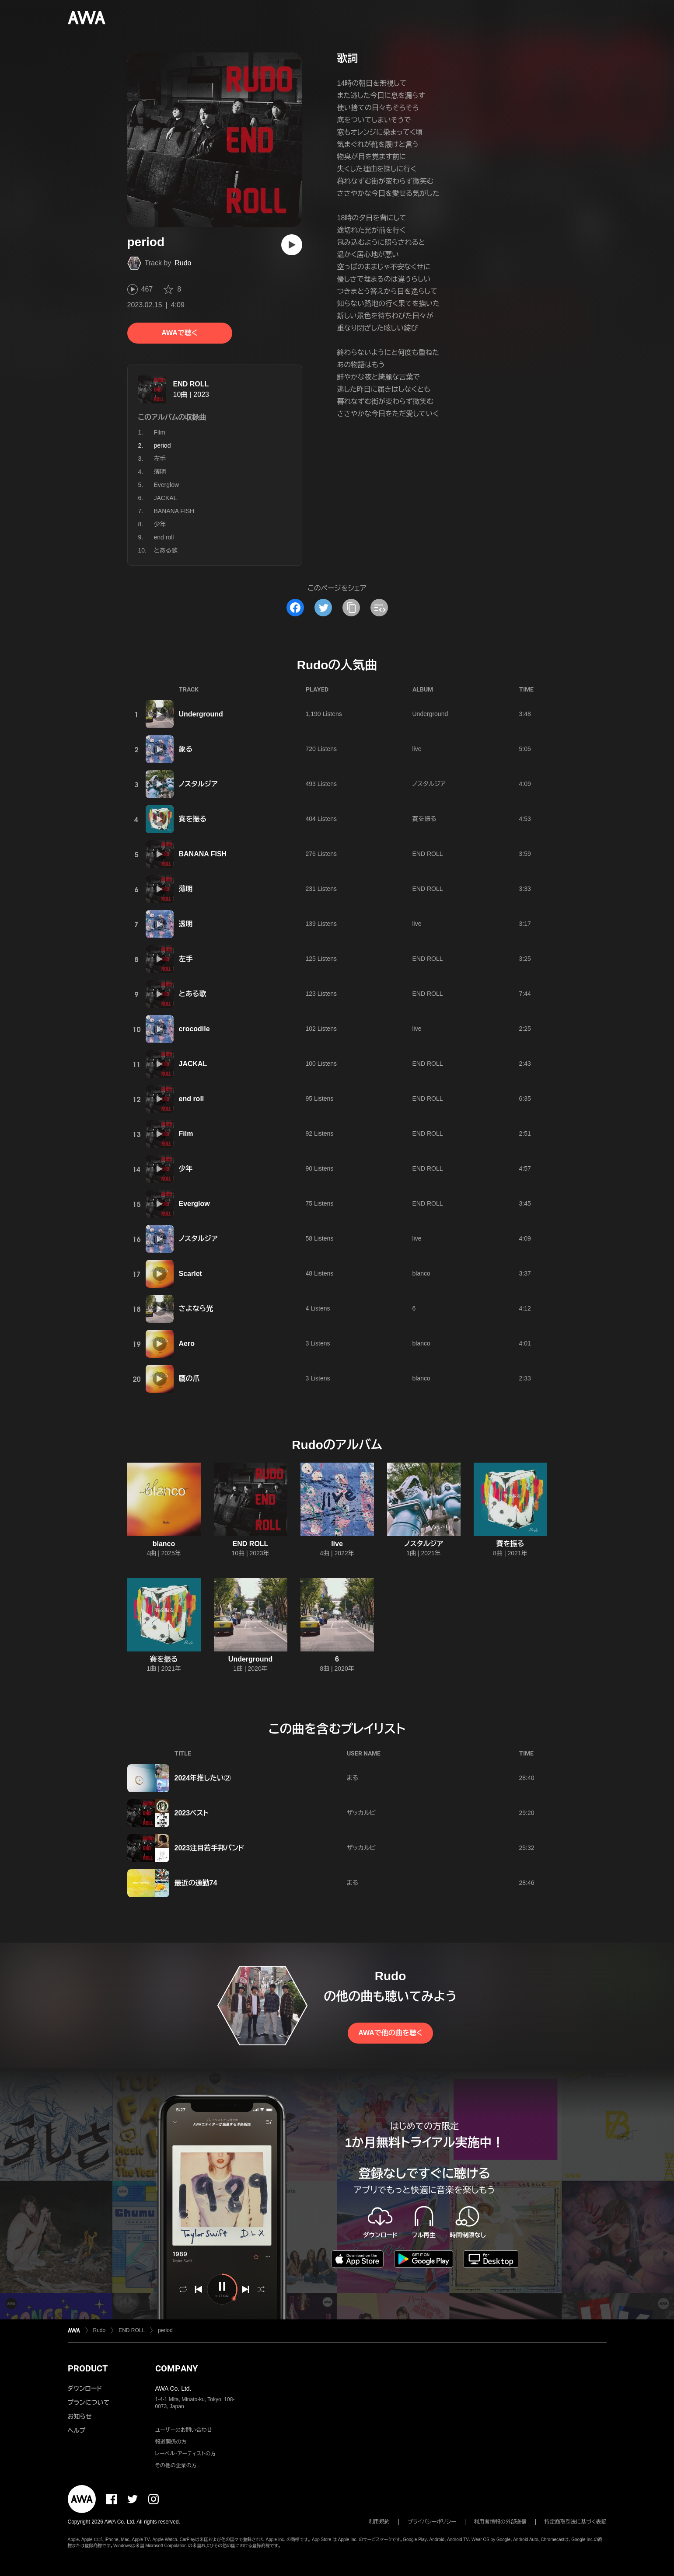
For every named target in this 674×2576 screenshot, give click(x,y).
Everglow (166, 484)
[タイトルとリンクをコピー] (351, 607)
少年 (160, 524)
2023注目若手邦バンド (209, 1848)
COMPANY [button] (176, 2368)
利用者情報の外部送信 (500, 2522)
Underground (201, 714)
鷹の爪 (189, 1378)
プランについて (89, 2402)
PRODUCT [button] (88, 2368)
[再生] (291, 244)
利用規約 (379, 2522)
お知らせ (80, 2416)
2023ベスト (192, 1813)
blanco (421, 1273)
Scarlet (190, 1273)
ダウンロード (85, 2388)
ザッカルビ (361, 1812)
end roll (164, 537)
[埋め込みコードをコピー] (379, 607)
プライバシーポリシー (432, 2522)
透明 (186, 924)
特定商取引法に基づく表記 (576, 2522)
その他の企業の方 (176, 2465)
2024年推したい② (203, 1778)
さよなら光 (196, 1308)
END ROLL (191, 384)
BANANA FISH (174, 511)
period (165, 2330)
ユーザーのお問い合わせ (183, 2430)
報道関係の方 (171, 2442)
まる (353, 1777)
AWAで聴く (179, 333)
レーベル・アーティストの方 (185, 2454)
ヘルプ (77, 2430)
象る (186, 749)
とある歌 (166, 550)
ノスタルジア (198, 784)
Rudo (183, 263)
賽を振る (193, 819)
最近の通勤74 (196, 1883)
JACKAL (165, 497)
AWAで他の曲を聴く (390, 2033)
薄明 (160, 471)
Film (159, 432)
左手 (160, 458)
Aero (187, 1343)
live (417, 748)
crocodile (194, 1028)
